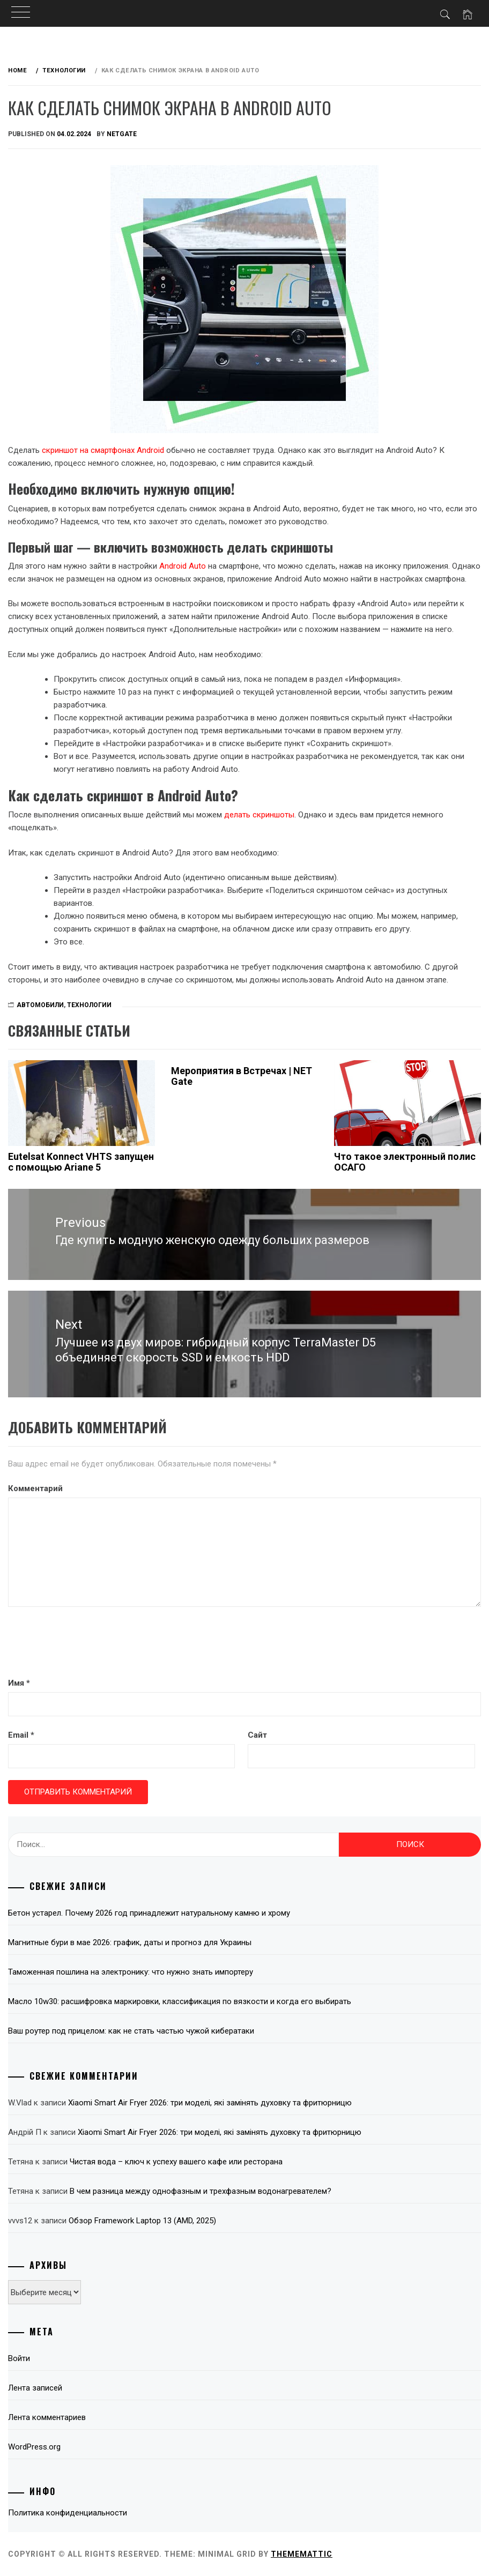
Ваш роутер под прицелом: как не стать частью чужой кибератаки (131, 2031)
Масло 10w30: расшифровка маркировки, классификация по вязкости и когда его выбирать (179, 2001)
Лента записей (35, 2388)
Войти (19, 2358)
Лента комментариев (47, 2417)
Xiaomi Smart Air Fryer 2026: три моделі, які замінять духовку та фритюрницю (210, 2103)
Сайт (257, 1735)
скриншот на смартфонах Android (103, 450)
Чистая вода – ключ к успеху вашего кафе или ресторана (176, 2161)
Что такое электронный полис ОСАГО (405, 1162)
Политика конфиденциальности (67, 2513)
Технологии (89, 1005)
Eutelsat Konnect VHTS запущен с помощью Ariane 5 (81, 1162)
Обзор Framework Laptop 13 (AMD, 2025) (142, 2220)
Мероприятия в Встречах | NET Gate (241, 1076)
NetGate (122, 134)
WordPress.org (34, 2447)
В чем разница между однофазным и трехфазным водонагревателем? (200, 2191)
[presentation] (89, 1644)
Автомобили (40, 1005)
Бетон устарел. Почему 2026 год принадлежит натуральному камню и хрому (149, 1913)
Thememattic (301, 2554)
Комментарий (35, 1488)
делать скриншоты (259, 815)
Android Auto (182, 566)
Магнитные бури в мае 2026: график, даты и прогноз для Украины (129, 1942)
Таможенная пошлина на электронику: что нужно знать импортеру (130, 1972)
